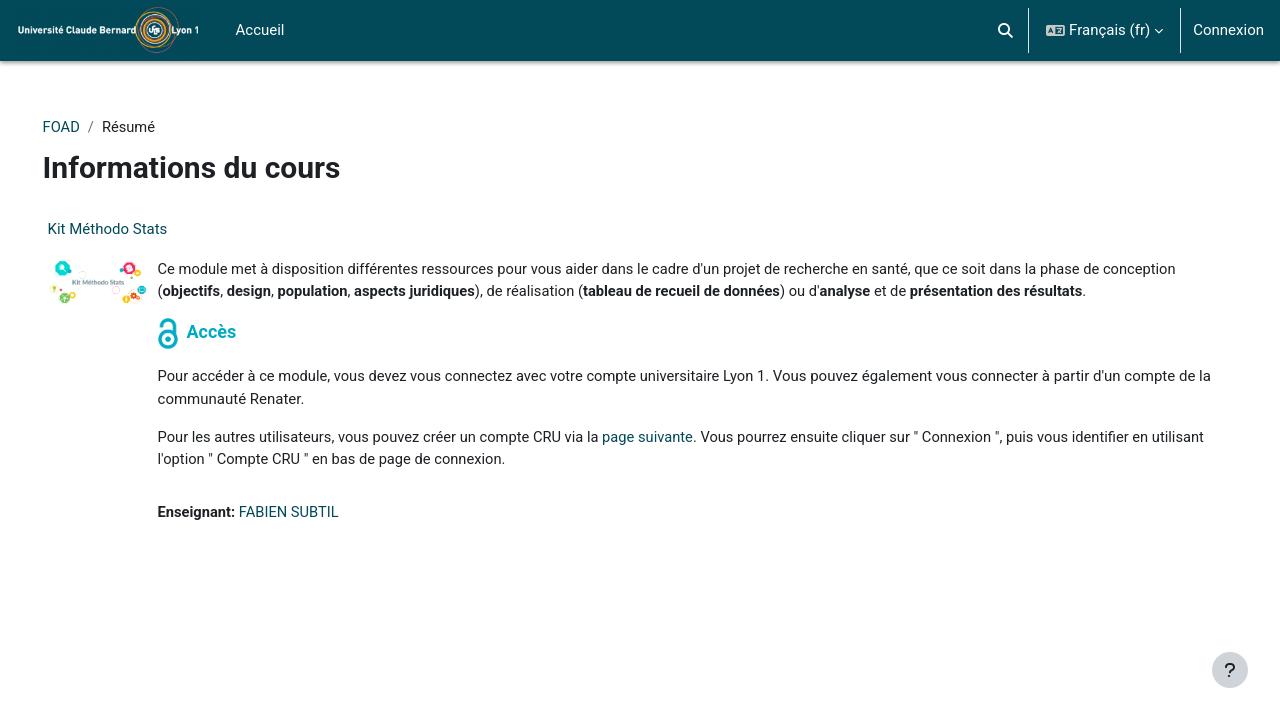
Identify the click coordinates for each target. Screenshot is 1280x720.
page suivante (687, 461)
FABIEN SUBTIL (320, 537)
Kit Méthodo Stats (136, 230)
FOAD (90, 127)
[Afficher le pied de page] (1230, 670)
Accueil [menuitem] (260, 30)
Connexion (1228, 30)
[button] (1006, 30)
